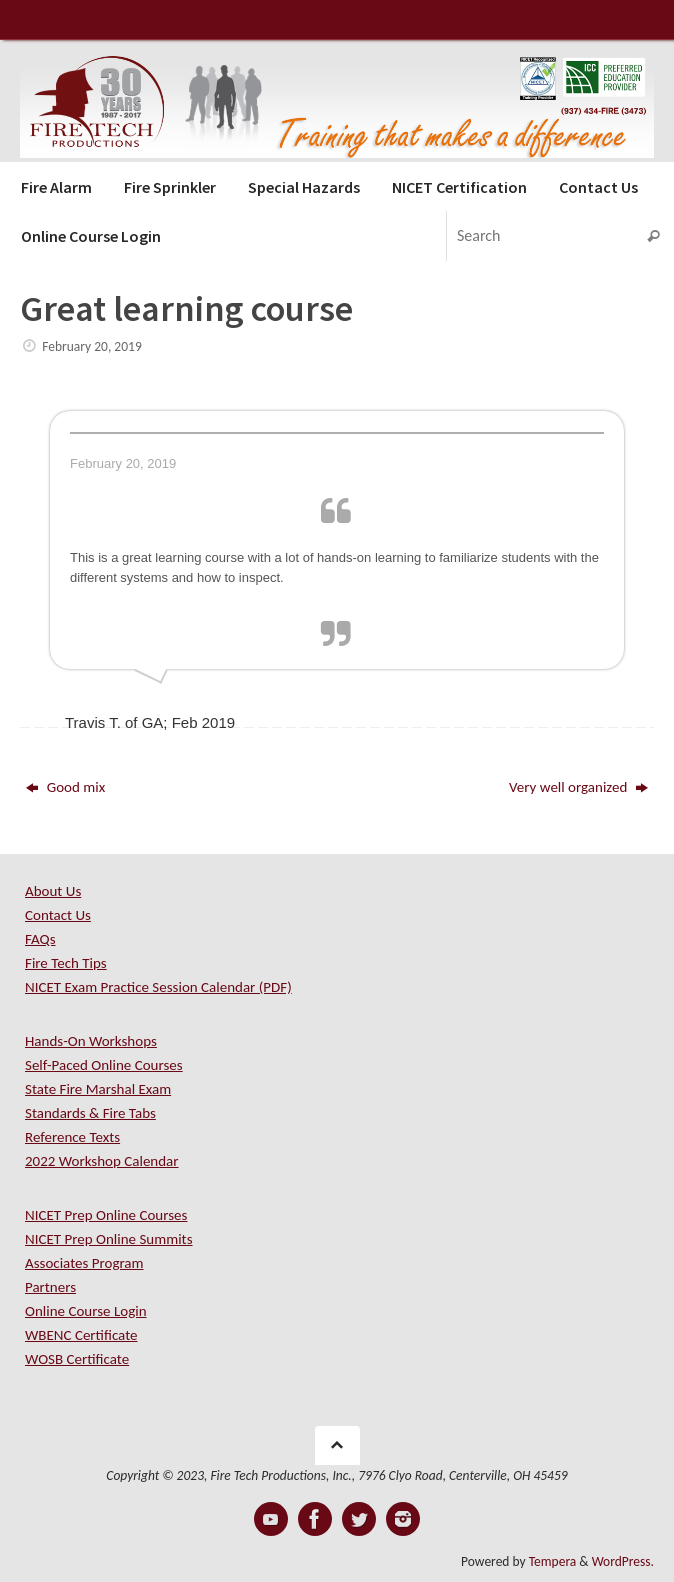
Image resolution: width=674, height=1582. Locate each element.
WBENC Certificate (81, 1335)
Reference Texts (72, 1137)
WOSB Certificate (77, 1359)
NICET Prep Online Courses (106, 1215)
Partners (50, 1287)
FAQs (40, 939)
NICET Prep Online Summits (109, 1239)
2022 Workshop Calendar (102, 1161)
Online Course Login (86, 1311)
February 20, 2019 (92, 346)
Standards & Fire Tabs (90, 1113)
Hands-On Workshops (91, 1041)
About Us (53, 891)
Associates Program (84, 1263)
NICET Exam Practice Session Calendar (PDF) (158, 987)
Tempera (553, 1561)
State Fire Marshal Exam (98, 1089)
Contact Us (58, 915)
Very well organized (578, 787)
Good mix (65, 787)
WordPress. (623, 1561)
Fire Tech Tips (66, 963)
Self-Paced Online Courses (104, 1065)
